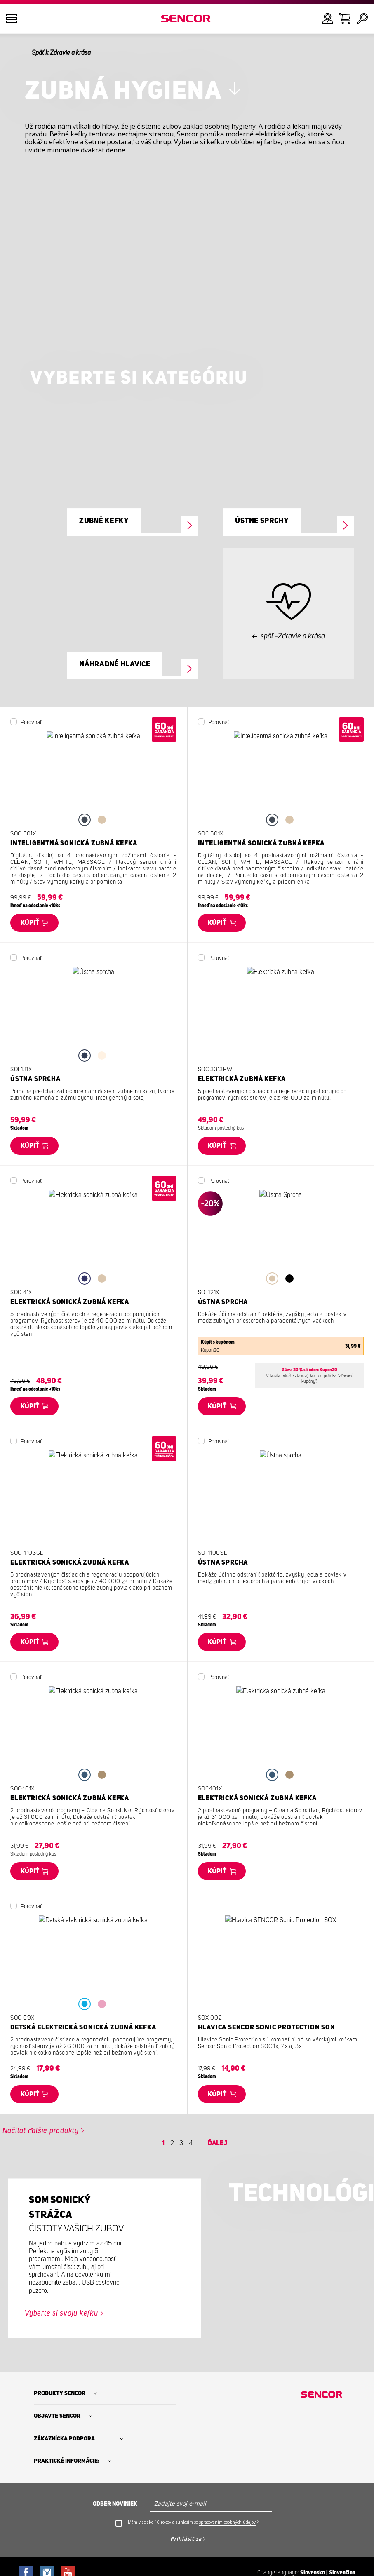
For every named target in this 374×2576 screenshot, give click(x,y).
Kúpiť (30, 923)
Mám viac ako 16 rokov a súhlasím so (193, 2522)
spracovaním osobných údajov (227, 2522)
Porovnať (31, 722)
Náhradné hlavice (115, 664)
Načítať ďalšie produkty (40, 2131)
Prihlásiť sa (186, 2538)
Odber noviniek (115, 2504)
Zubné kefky (104, 521)
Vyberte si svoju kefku (61, 2313)
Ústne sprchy (262, 521)
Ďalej (217, 2143)
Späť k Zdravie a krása (61, 52)
